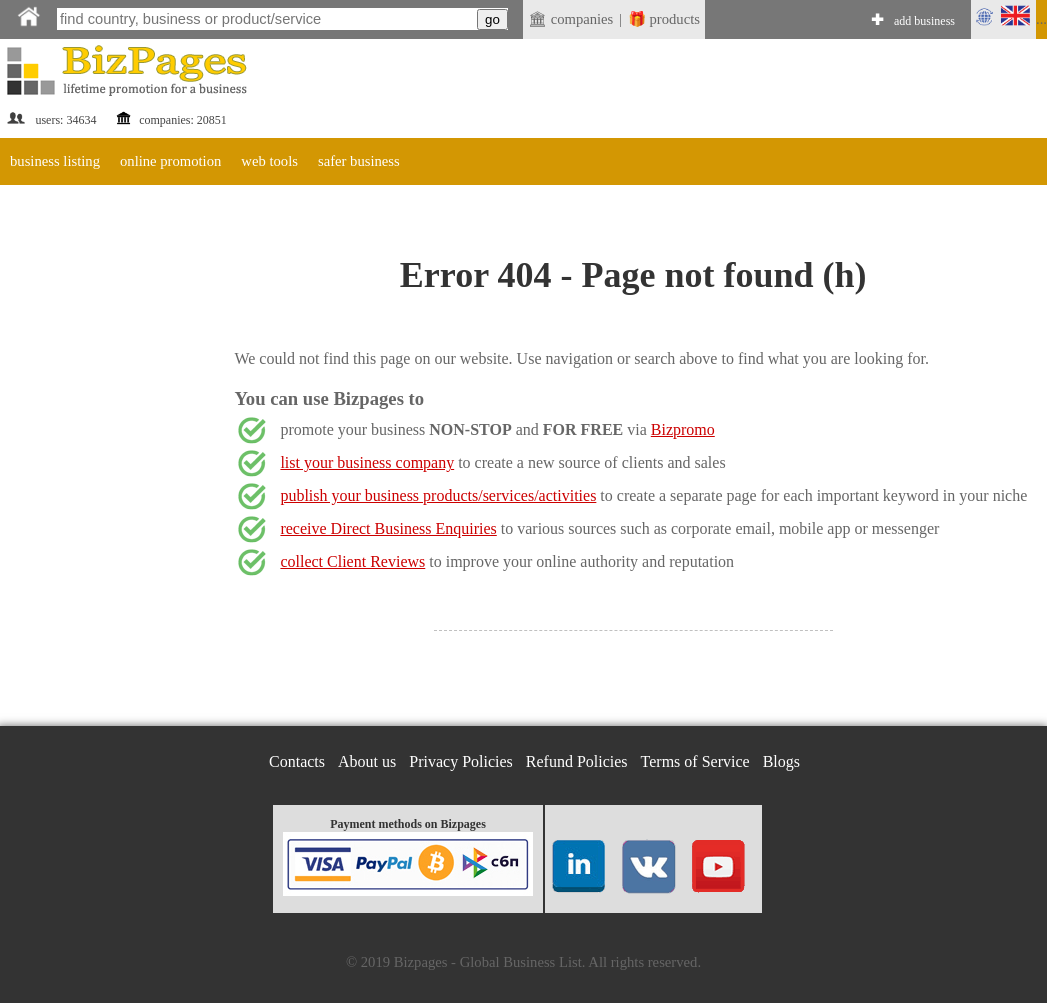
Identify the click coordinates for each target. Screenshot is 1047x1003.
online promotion (170, 161)
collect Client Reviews (352, 561)
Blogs (781, 761)
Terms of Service (695, 761)
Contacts (297, 761)
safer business (359, 161)
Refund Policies (577, 761)
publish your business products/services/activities (438, 495)
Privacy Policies (461, 761)
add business (924, 21)
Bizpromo (683, 429)
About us (367, 761)
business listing (55, 161)
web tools (269, 161)
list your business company (367, 462)
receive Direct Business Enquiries (388, 528)
